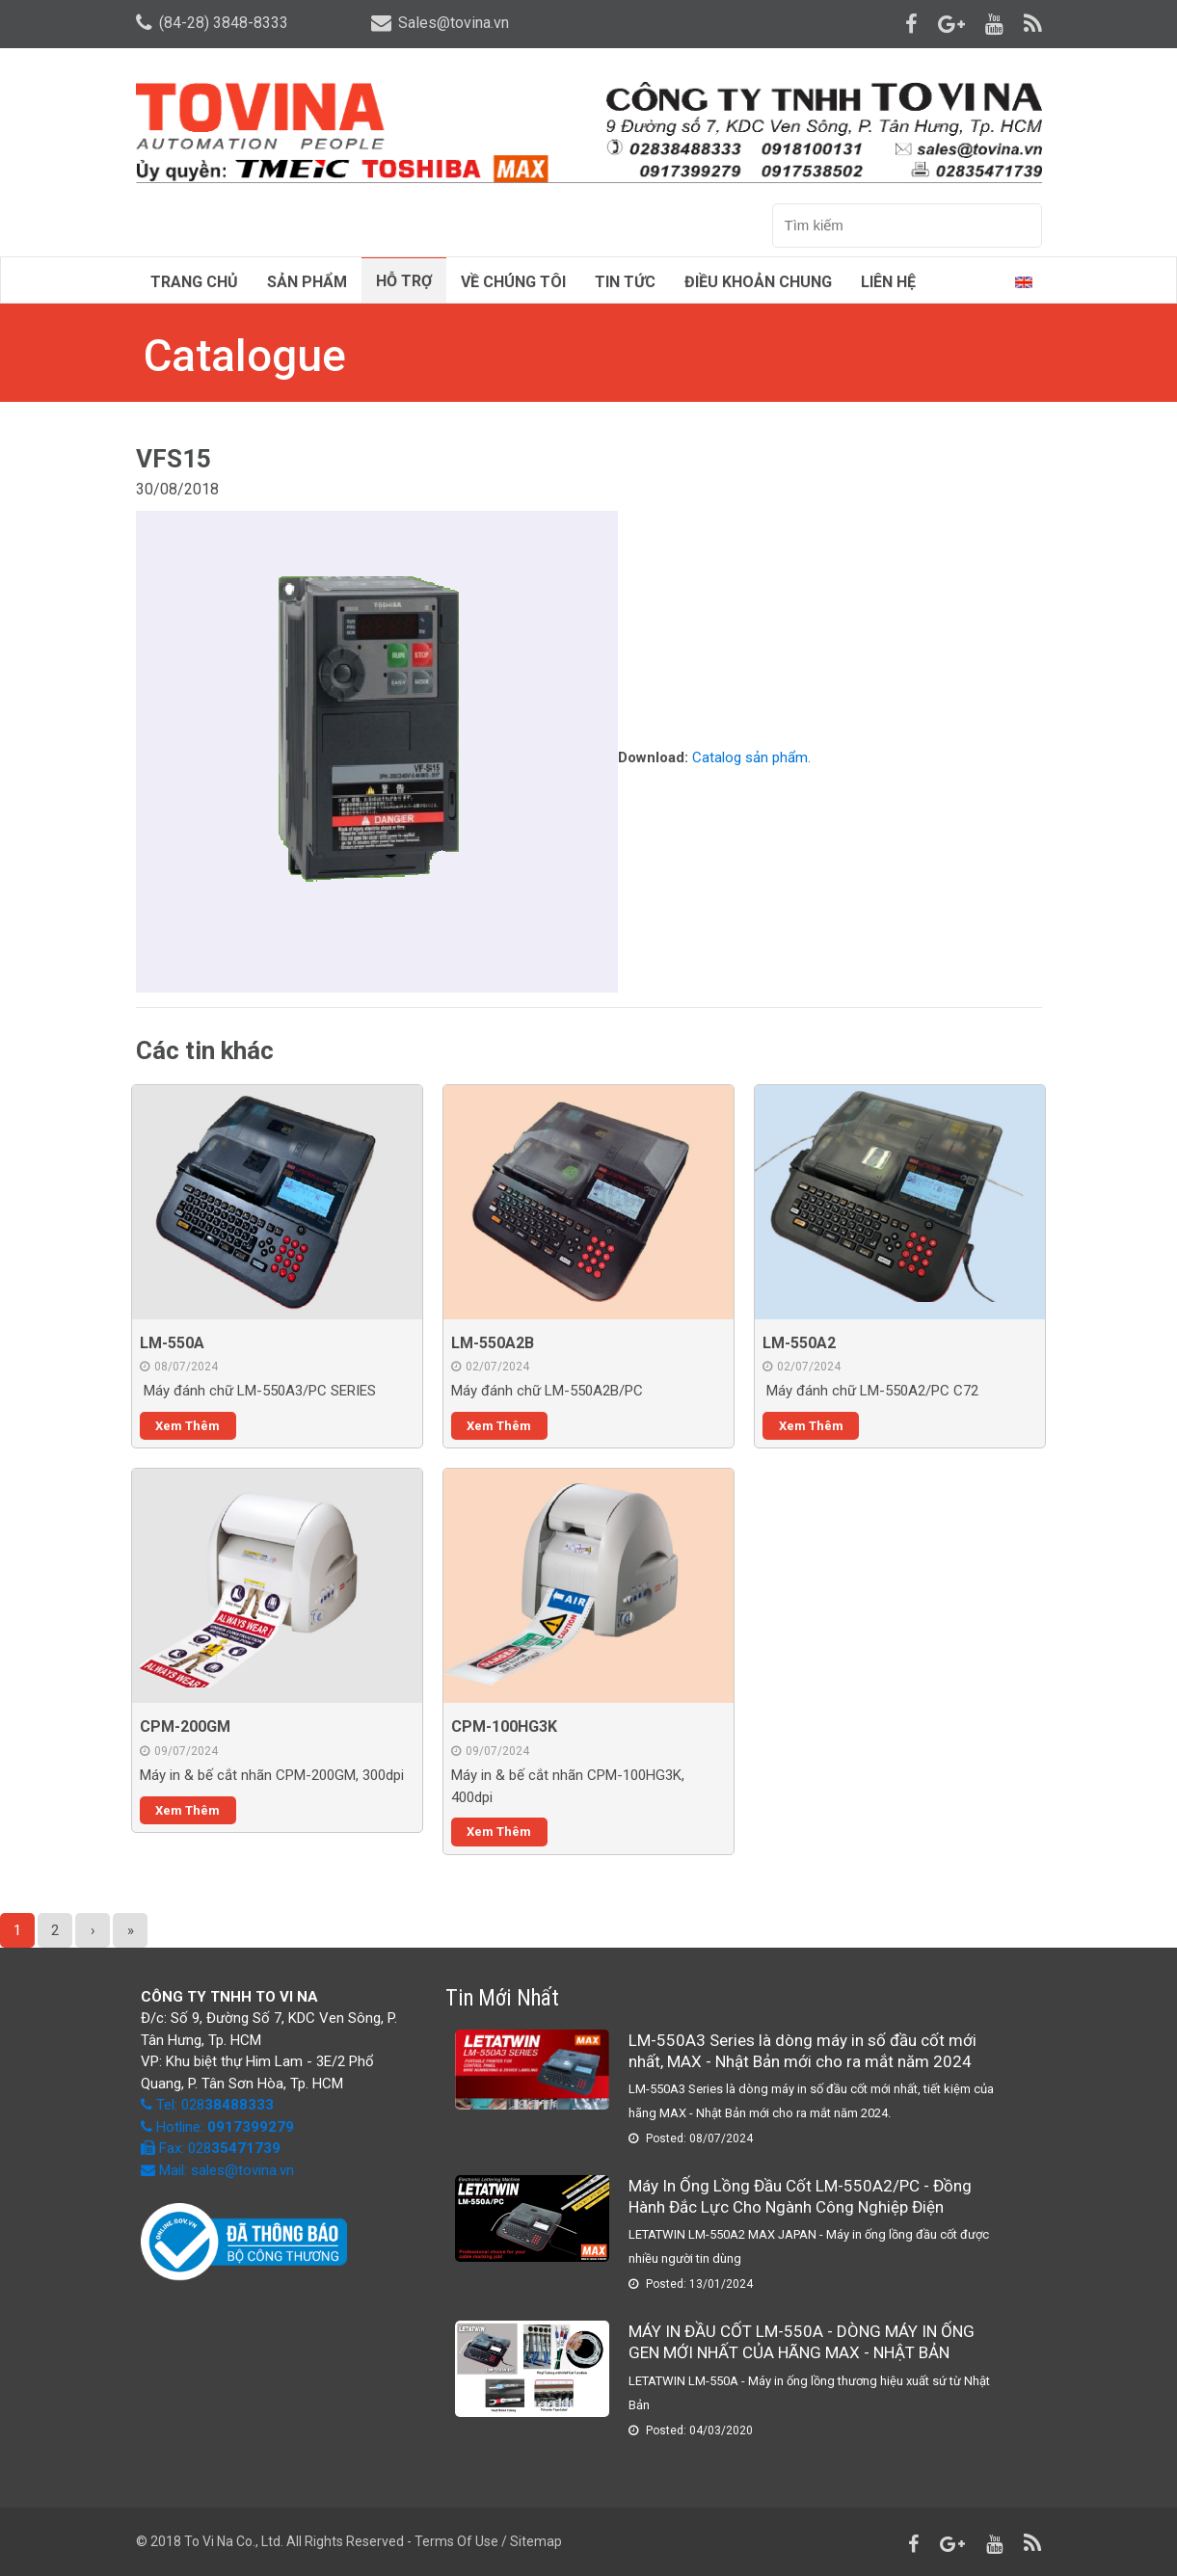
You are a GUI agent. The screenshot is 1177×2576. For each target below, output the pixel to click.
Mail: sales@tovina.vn (217, 2170)
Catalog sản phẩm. (751, 758)
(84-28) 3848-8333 (212, 22)
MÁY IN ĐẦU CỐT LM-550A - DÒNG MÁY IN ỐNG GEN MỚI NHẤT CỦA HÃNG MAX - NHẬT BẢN (802, 2342)
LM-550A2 (799, 1343)
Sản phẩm (307, 282)
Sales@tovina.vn (440, 22)
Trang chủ (194, 282)
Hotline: (223, 2127)
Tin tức (625, 282)
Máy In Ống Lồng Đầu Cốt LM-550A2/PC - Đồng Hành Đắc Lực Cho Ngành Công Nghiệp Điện (800, 2196)
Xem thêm (187, 1426)
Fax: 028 (211, 2148)
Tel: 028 (215, 2104)
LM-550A (172, 1343)
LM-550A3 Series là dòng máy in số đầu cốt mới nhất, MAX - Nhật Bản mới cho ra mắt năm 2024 (802, 2051)
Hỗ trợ (404, 281)
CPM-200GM (185, 1726)
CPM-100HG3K (504, 1726)
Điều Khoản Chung (758, 282)
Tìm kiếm (1021, 226)
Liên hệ (888, 282)
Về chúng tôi (513, 282)
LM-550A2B (492, 1343)
